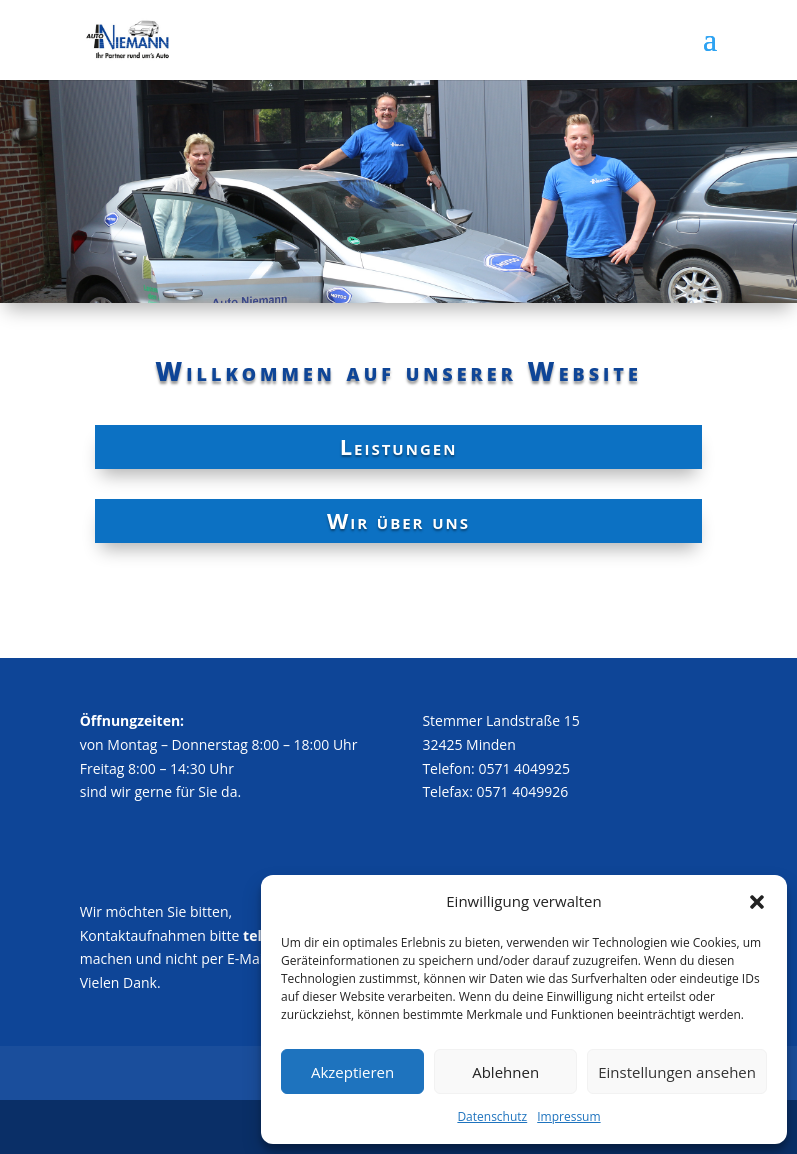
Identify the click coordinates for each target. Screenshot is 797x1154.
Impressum (568, 1116)
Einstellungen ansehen (677, 1072)
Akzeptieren (352, 1072)
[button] (757, 902)
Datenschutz (492, 1116)
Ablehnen (505, 1072)
